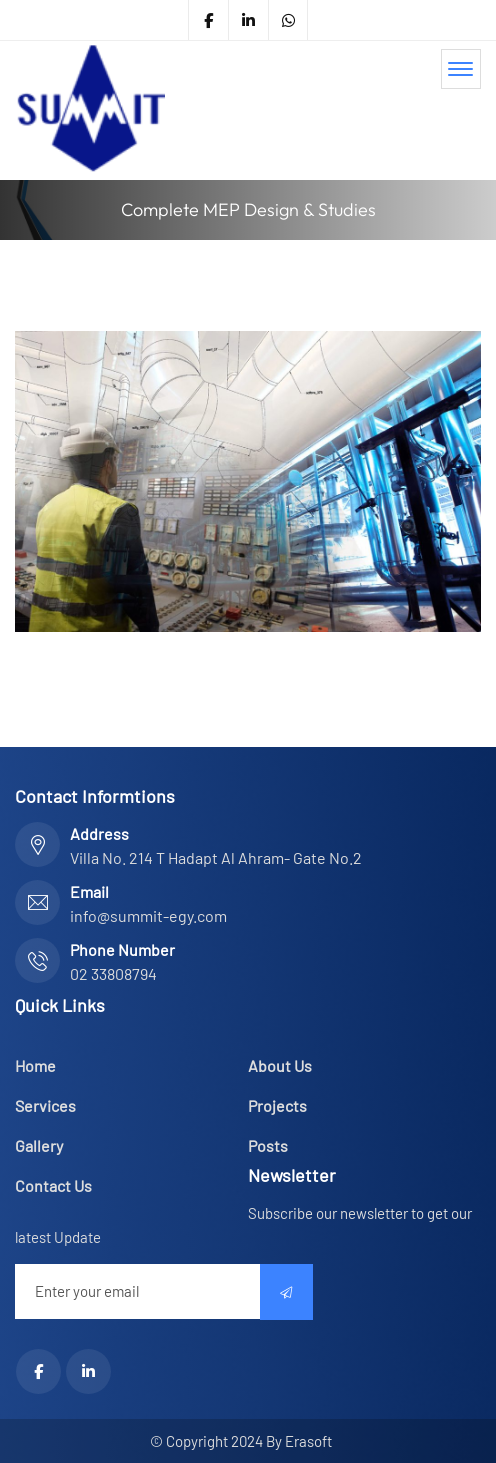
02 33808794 (113, 973)
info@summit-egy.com (148, 915)
